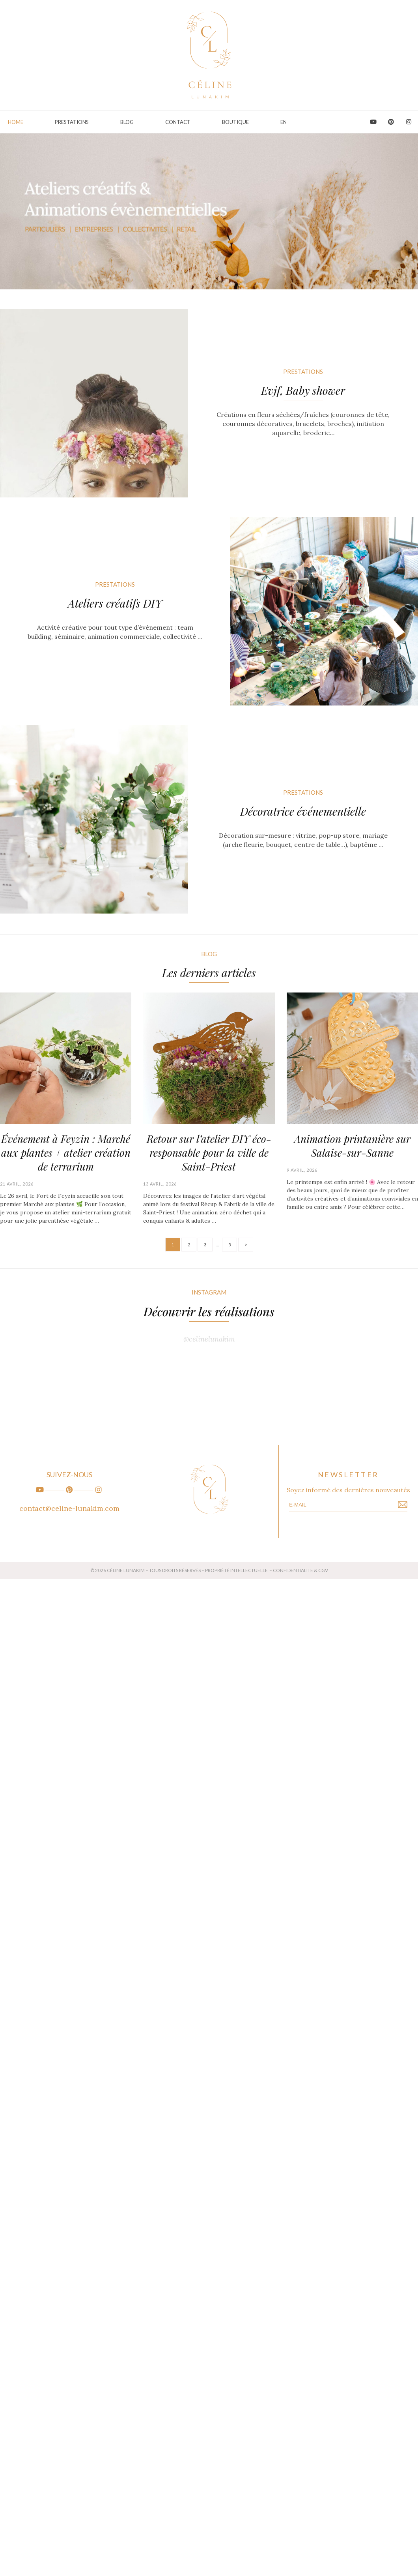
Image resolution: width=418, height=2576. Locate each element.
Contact (177, 122)
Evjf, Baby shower (303, 390)
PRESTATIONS (72, 122)
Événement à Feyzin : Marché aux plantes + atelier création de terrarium (66, 1152)
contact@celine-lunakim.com (69, 1508)
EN (283, 122)
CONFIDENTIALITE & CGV (300, 1570)
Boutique (235, 122)
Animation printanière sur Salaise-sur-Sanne (352, 1145)
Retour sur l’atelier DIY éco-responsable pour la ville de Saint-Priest (209, 1152)
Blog (127, 122)
